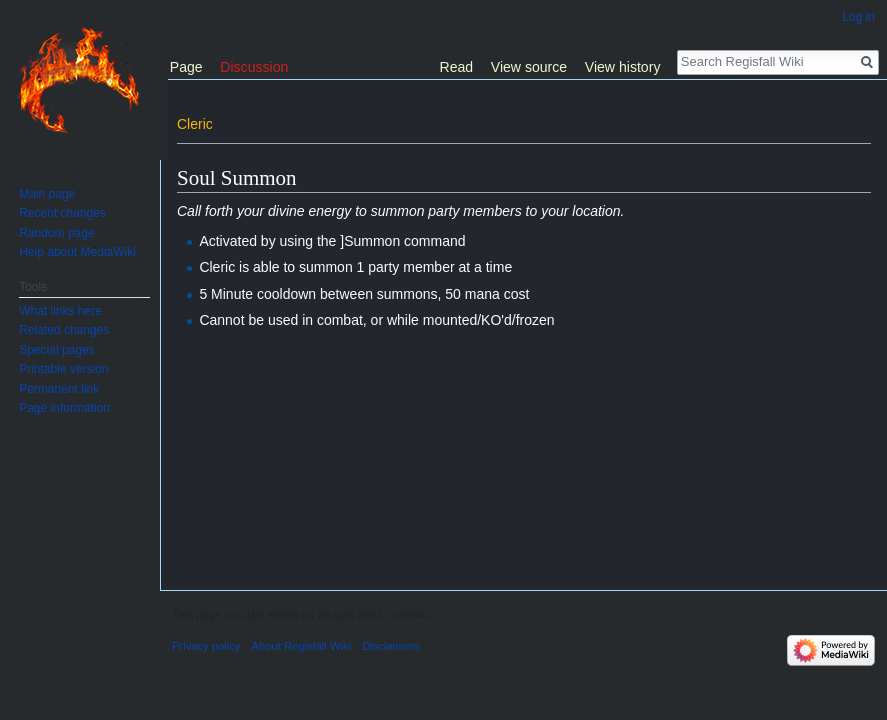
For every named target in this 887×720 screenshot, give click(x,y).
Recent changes (62, 213)
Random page (56, 233)
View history (623, 67)
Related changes (64, 330)
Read (457, 67)
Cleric (195, 124)
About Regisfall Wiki (301, 646)
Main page (47, 194)
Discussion (254, 67)
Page (186, 67)
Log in (858, 17)
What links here (60, 311)
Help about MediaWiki (77, 252)
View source (529, 67)
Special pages (56, 350)
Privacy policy (206, 646)
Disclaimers (391, 646)
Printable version (63, 369)
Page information (64, 408)
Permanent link (59, 389)
